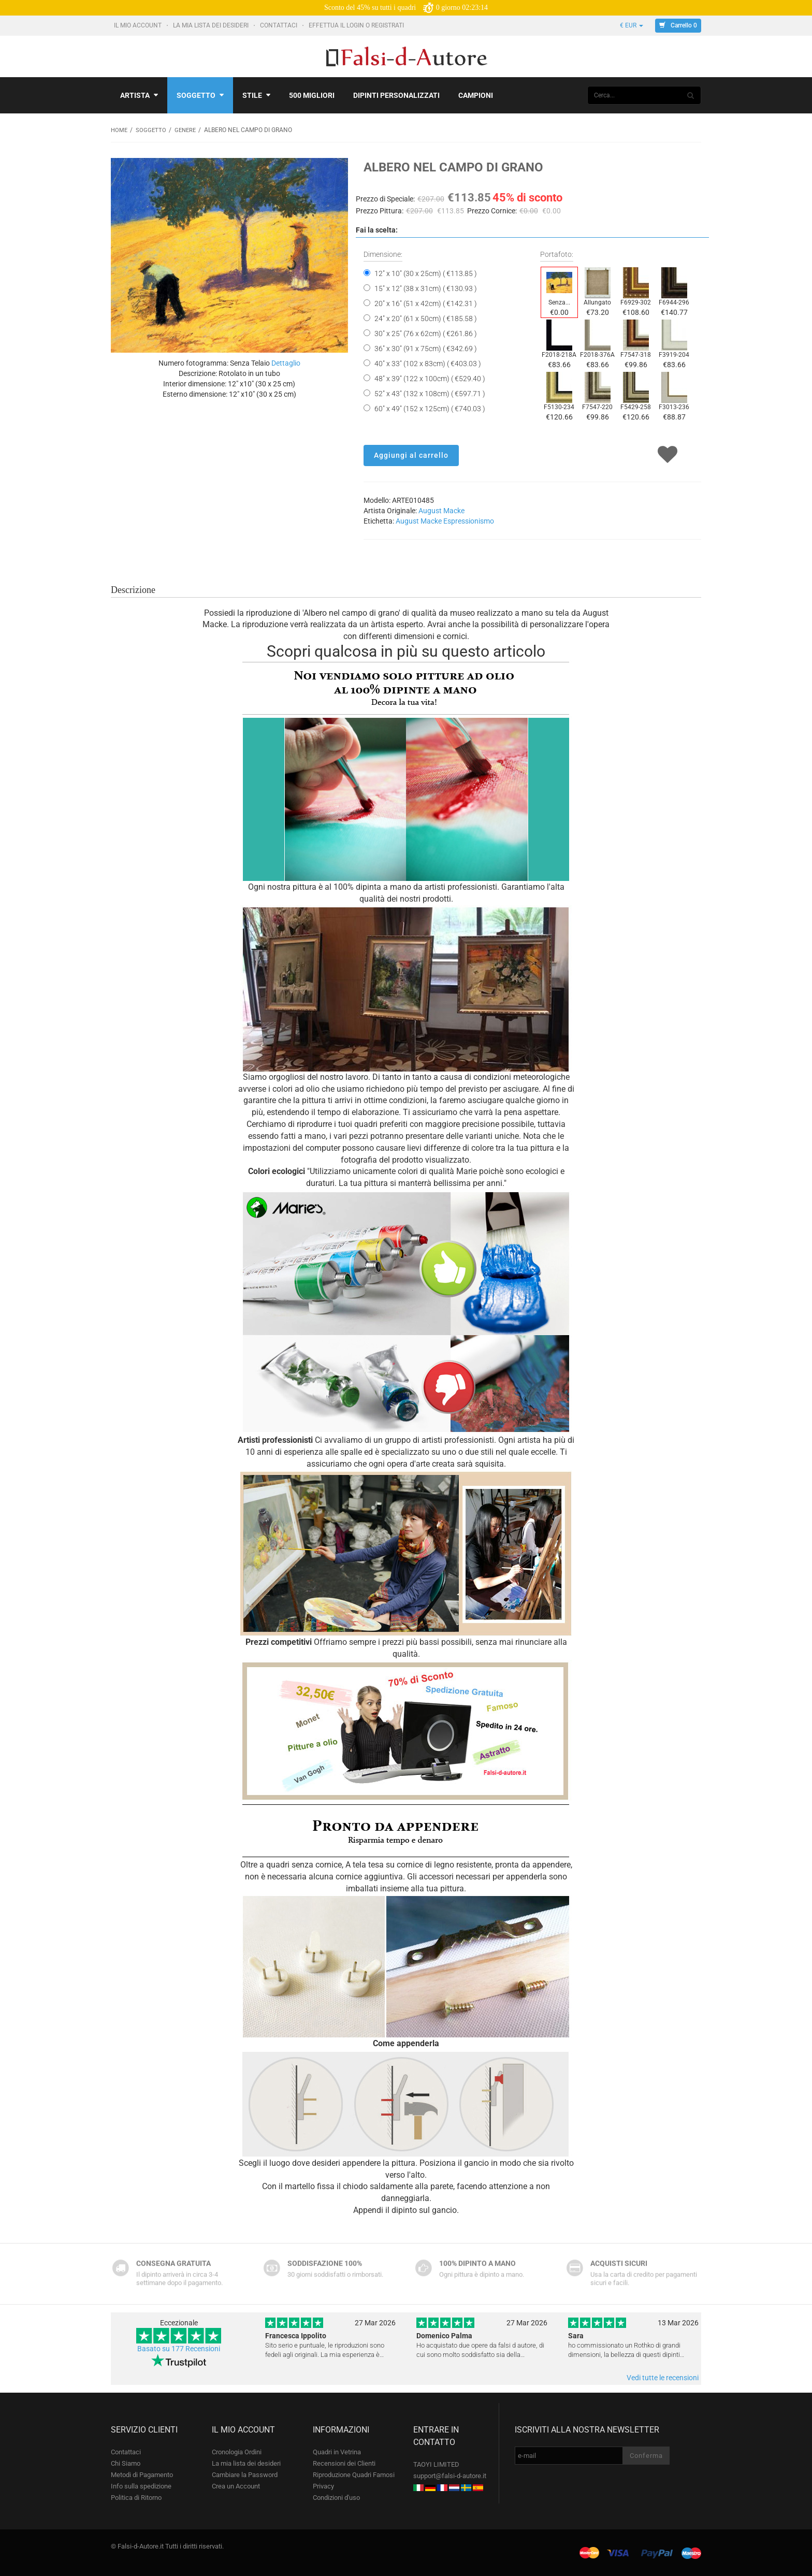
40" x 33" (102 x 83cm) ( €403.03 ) (427, 363)
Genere (187, 130)
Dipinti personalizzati (396, 95)
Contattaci (279, 25)
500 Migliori (312, 95)
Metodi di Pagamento (142, 2474)
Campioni (475, 95)
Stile (256, 95)
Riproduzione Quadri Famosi (354, 2474)
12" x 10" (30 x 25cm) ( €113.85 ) (425, 273)
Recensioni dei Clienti (344, 2463)
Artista (139, 95)
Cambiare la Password (245, 2474)
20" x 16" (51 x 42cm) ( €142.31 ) (425, 303)
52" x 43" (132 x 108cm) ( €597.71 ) (429, 393)
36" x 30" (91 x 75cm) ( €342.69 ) (425, 348)
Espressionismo (468, 520)
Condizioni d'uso (336, 2497)
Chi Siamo (125, 2463)
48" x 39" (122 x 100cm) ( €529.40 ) (429, 378)
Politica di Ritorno (136, 2497)
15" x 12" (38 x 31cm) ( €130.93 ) (425, 288)
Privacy (323, 2486)
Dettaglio (285, 362)
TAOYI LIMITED (436, 2464)
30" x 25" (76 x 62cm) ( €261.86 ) (425, 333)
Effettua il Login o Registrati (357, 25)
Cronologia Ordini (237, 2451)
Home (119, 130)
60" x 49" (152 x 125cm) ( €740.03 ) (429, 408)
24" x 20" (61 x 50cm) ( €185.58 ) (425, 318)
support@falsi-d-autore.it (449, 2475)
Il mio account (138, 25)
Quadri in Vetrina (337, 2451)
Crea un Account (236, 2486)
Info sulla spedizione (141, 2486)
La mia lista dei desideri (211, 25)
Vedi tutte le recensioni (663, 2377)
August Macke (441, 510)
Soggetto (200, 95)
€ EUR (631, 25)
